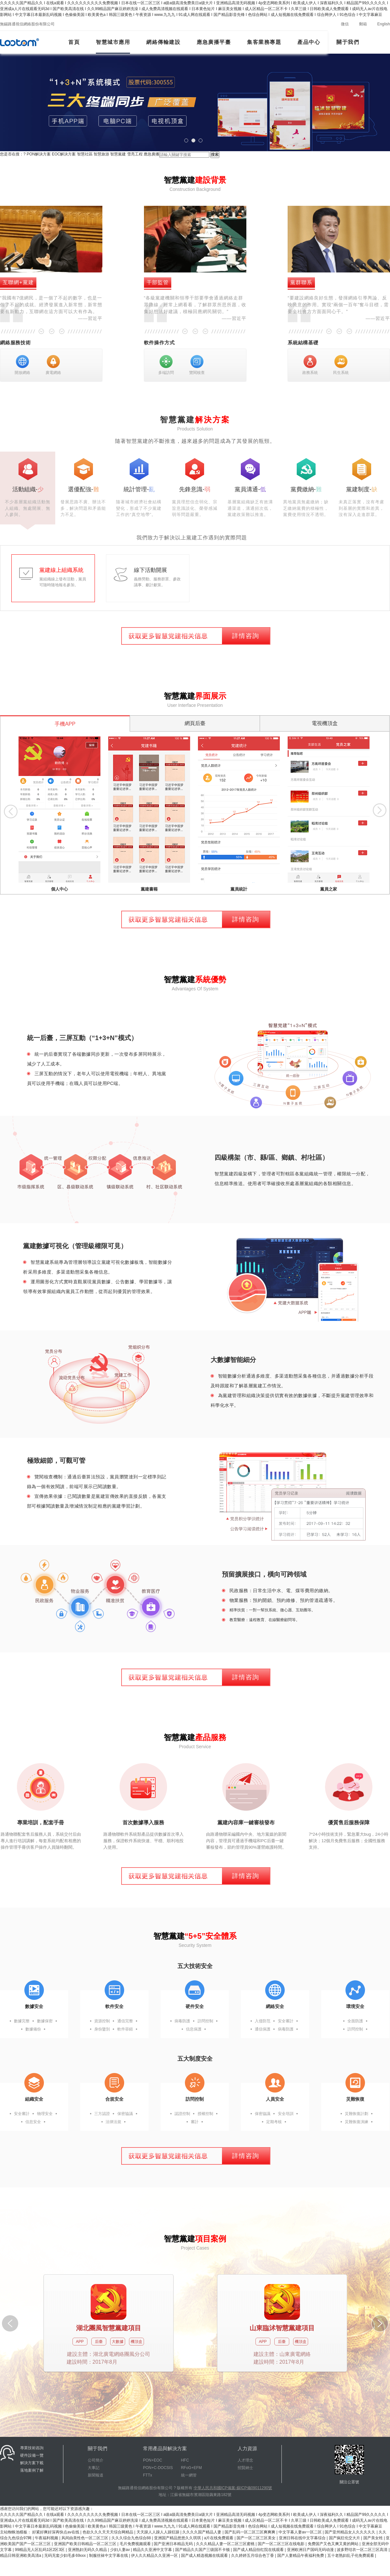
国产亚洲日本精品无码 (174, 2544)
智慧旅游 (101, 154)
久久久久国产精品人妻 (202, 2532)
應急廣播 (151, 154)
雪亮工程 (135, 154)
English (383, 24)
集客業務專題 (264, 42)
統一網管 (189, 2475)
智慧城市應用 (113, 42)
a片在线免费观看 (219, 2538)
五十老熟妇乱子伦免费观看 (351, 2555)
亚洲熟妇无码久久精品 (88, 2549)
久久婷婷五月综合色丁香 (253, 2555)
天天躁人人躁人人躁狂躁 (158, 2532)
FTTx (147, 2475)
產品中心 (308, 42)
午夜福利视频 (47, 2538)
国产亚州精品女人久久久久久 (350, 2532)
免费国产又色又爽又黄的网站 (333, 2544)
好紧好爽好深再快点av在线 (56, 2532)
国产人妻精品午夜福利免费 (301, 2555)
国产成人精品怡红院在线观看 (259, 2549)
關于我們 (347, 42)
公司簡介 (95, 2460)
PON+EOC (152, 2460)
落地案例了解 (32, 2470)
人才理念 (245, 2460)
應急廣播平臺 (214, 42)
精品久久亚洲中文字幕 (153, 2549)
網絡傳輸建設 (163, 42)
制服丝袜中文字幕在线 (109, 2555)
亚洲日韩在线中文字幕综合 (303, 2538)
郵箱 (363, 24)
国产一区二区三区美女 (257, 2538)
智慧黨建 (118, 154)
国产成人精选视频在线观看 (205, 2555)
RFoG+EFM (191, 2467)
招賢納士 (245, 2467)
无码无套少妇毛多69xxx (65, 2555)
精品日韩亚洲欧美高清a (21, 2555)
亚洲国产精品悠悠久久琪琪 (178, 2538)
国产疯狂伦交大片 (345, 2538)
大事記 (93, 2467)
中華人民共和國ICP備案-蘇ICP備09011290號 (233, 2488)
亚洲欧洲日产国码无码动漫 (311, 2549)
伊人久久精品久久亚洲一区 (155, 2555)
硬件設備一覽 (32, 2455)
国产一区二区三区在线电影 (282, 2544)
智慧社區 (85, 154)
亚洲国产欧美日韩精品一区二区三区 (85, 2544)
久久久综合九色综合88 (131, 2538)
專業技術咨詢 (32, 2448)
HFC (185, 2460)
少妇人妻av (120, 2549)
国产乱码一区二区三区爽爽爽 (250, 2532)
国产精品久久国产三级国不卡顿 (203, 2549)
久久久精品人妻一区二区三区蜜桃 (225, 2544)
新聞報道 (95, 2475)
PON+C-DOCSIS (158, 2467)
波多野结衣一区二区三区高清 (362, 2549)
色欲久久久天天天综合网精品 (108, 2532)
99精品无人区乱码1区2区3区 (40, 2549)
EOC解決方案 (64, 154)
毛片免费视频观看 (136, 2544)
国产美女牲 (373, 2538)
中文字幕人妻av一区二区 (301, 2532)
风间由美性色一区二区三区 (85, 2538)
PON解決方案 (39, 154)
